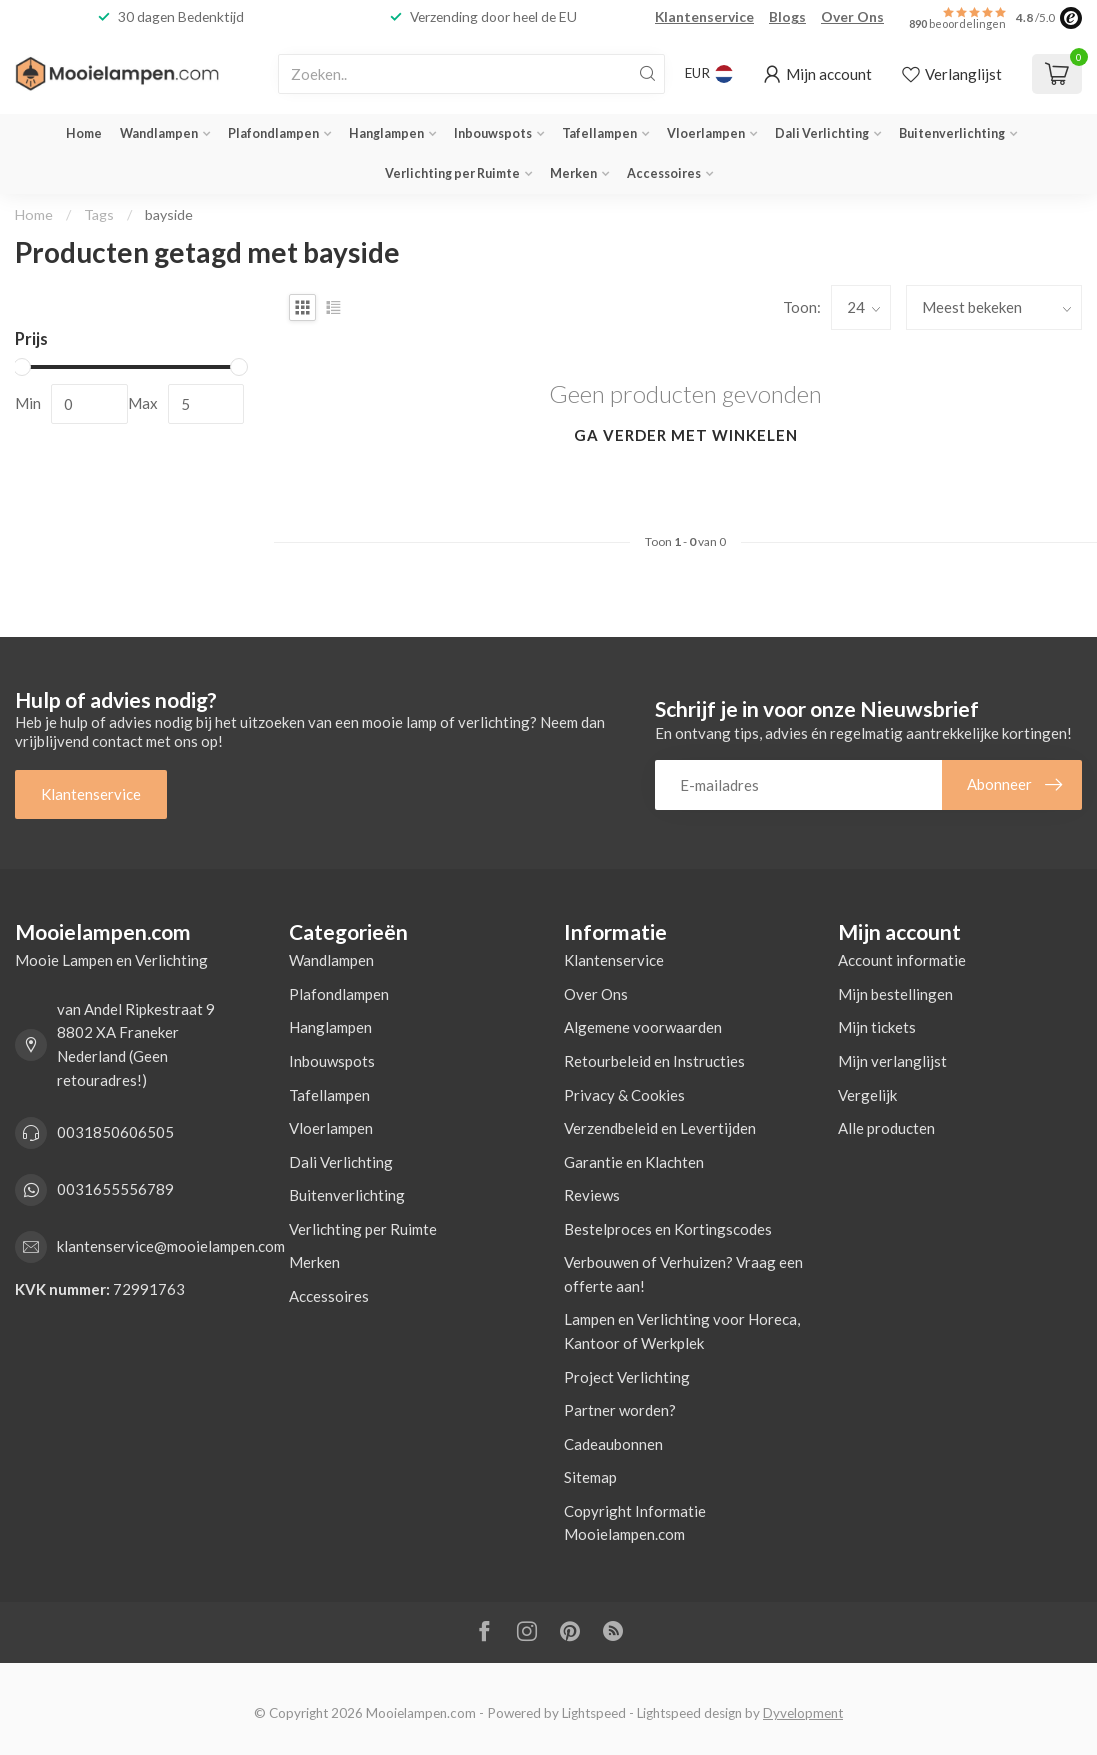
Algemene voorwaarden (643, 1027)
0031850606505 (115, 1132)
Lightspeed (594, 1713)
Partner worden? (620, 1410)
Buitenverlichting (952, 133)
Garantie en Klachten (634, 1162)
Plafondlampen (273, 133)
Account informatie (902, 960)
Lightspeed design (689, 1713)
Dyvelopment (803, 1713)
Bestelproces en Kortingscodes (668, 1229)
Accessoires (664, 173)
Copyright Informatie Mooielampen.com (635, 1523)
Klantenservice (704, 16)
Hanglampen (386, 133)
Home (84, 133)
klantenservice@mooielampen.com (171, 1246)
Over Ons (852, 16)
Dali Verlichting (822, 133)
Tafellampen (599, 133)
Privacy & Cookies (624, 1095)
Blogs (787, 16)
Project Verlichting (627, 1377)
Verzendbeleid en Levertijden (660, 1128)
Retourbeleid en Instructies (654, 1061)
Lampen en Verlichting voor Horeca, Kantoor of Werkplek (682, 1331)
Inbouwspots (493, 133)
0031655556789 (115, 1189)
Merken (573, 173)
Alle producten (886, 1128)
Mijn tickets (877, 1027)
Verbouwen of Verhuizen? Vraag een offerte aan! (683, 1274)
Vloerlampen (706, 133)
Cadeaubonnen (613, 1444)
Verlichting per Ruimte (452, 173)
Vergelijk (867, 1095)
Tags (99, 214)
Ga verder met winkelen (686, 435)
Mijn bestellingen (895, 994)
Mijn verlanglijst (892, 1061)
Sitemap (590, 1477)
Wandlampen (159, 133)
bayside (169, 214)
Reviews (592, 1195)
